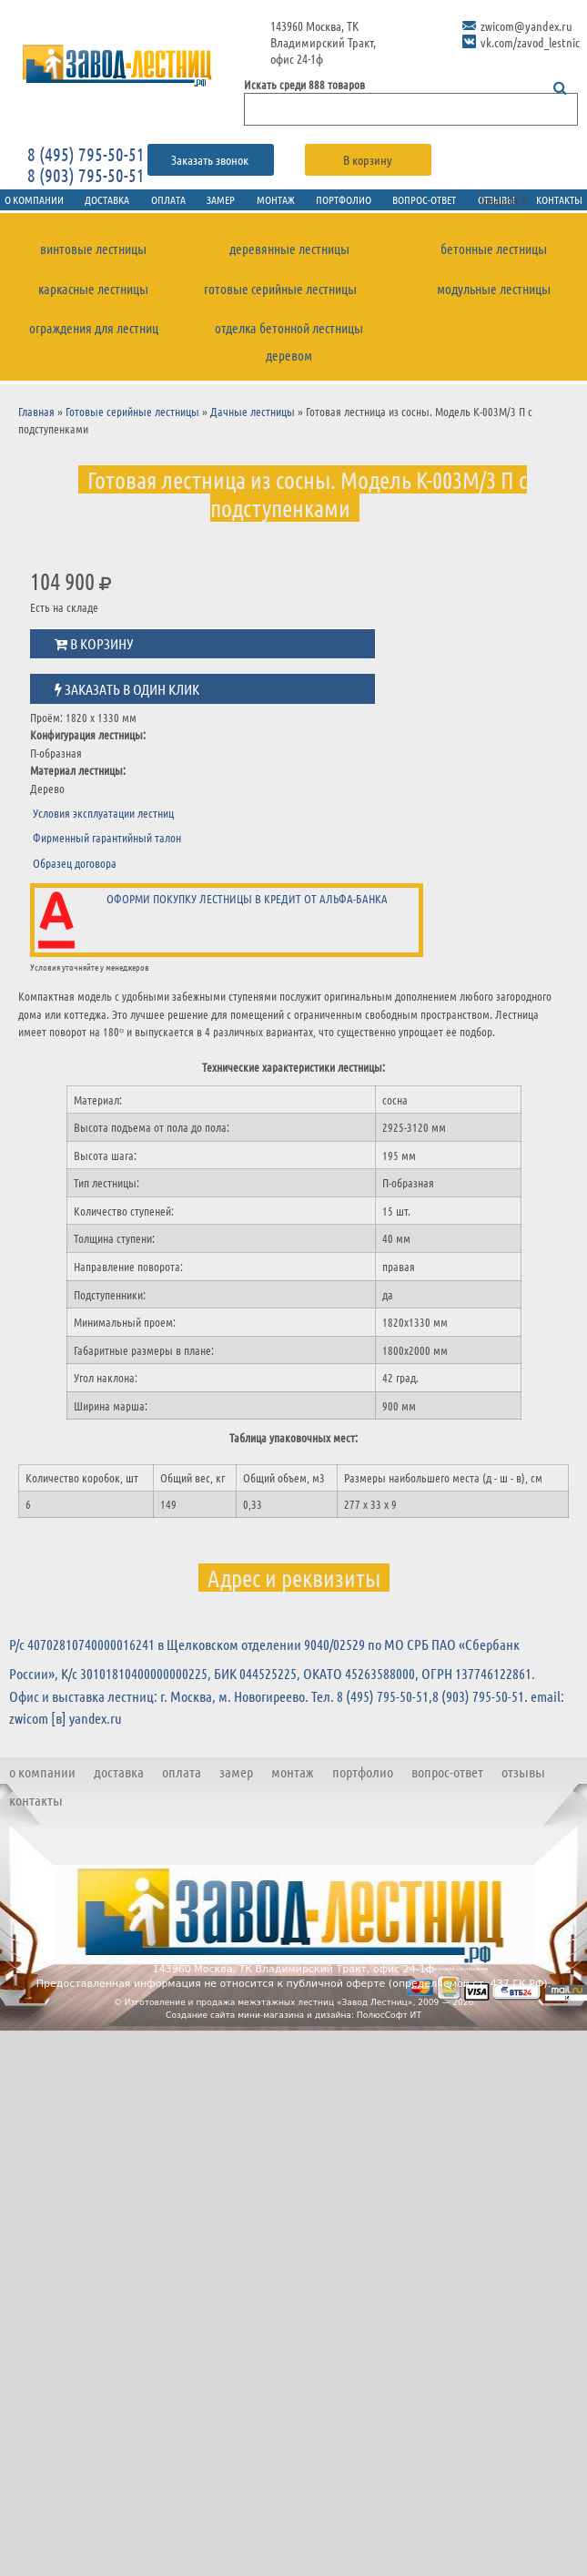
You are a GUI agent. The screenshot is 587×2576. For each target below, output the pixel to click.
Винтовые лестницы (93, 253)
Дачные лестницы (252, 422)
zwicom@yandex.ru (526, 25)
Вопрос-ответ (438, 201)
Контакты (36, 1810)
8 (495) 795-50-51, (384, 1707)
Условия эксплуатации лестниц (103, 823)
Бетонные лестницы (494, 253)
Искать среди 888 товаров (304, 84)
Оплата (153, 201)
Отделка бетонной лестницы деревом (289, 351)
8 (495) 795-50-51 (86, 154)
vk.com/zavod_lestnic (530, 42)
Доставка (83, 201)
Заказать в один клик (127, 700)
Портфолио (348, 201)
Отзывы (523, 1782)
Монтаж (273, 201)
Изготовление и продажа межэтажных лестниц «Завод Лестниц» (269, 2013)
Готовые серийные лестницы (280, 294)
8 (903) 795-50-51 (86, 175)
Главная (36, 422)
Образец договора (74, 873)
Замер (212, 201)
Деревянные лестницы (289, 253)
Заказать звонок (211, 159)
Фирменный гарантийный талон (107, 848)
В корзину (367, 159)
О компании (42, 1782)
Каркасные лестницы (94, 294)
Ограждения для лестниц (93, 336)
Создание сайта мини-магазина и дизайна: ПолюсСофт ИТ (293, 2026)
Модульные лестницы (493, 294)
